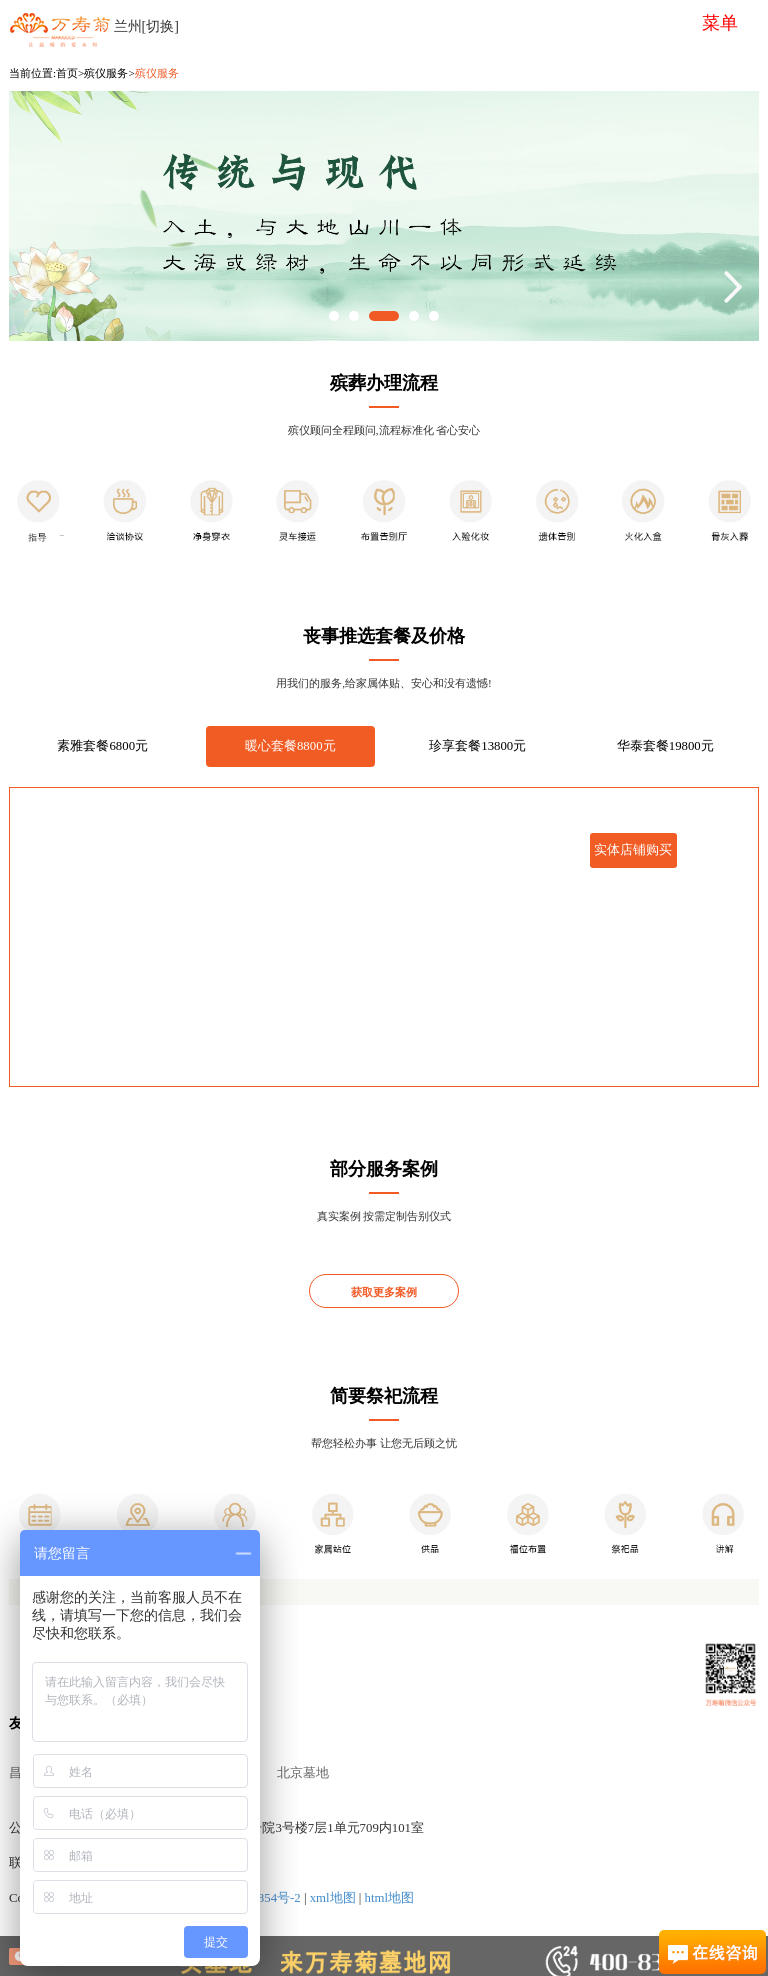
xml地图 (333, 1898)
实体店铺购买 (633, 850)
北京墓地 (303, 1773)
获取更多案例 (384, 1292)
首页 (67, 73)
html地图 (389, 1898)
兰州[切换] (146, 26)
